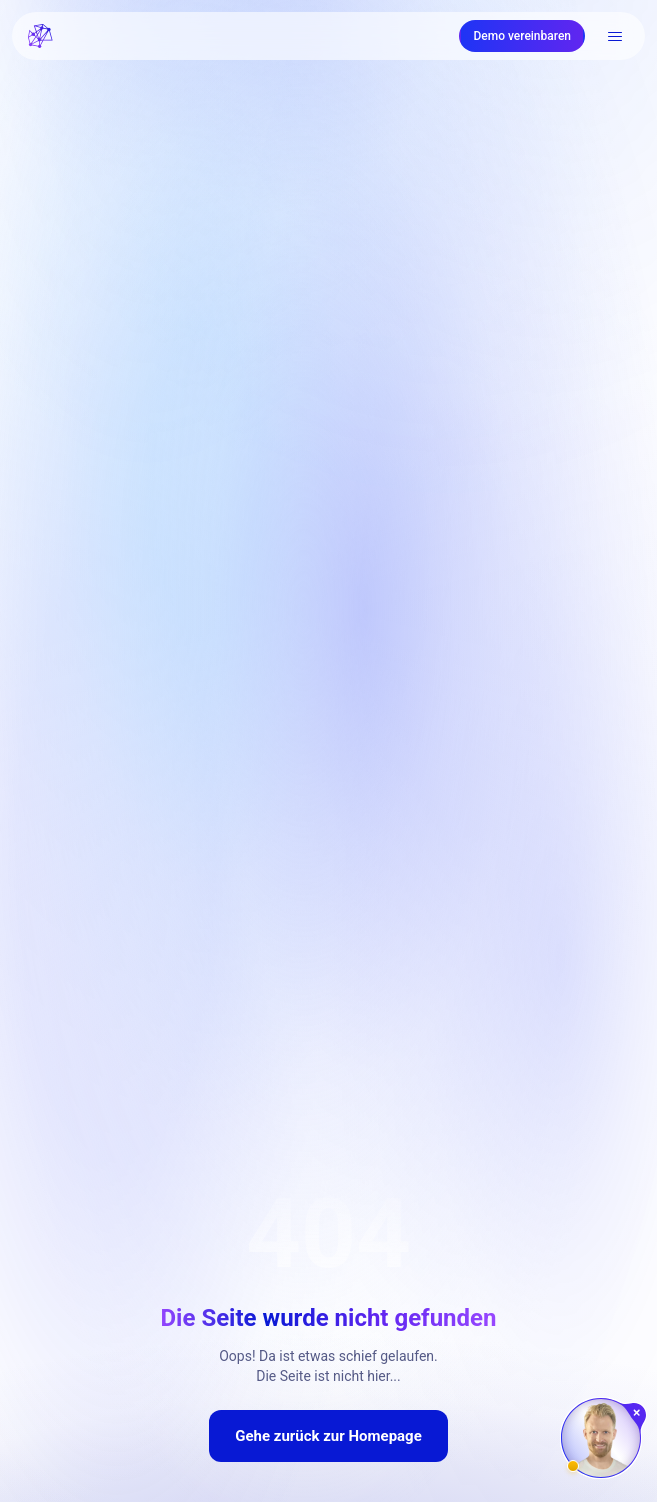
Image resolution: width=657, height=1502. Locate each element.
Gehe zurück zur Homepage (328, 1436)
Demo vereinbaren (522, 36)
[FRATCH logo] (40, 36)
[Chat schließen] (637, 1413)
